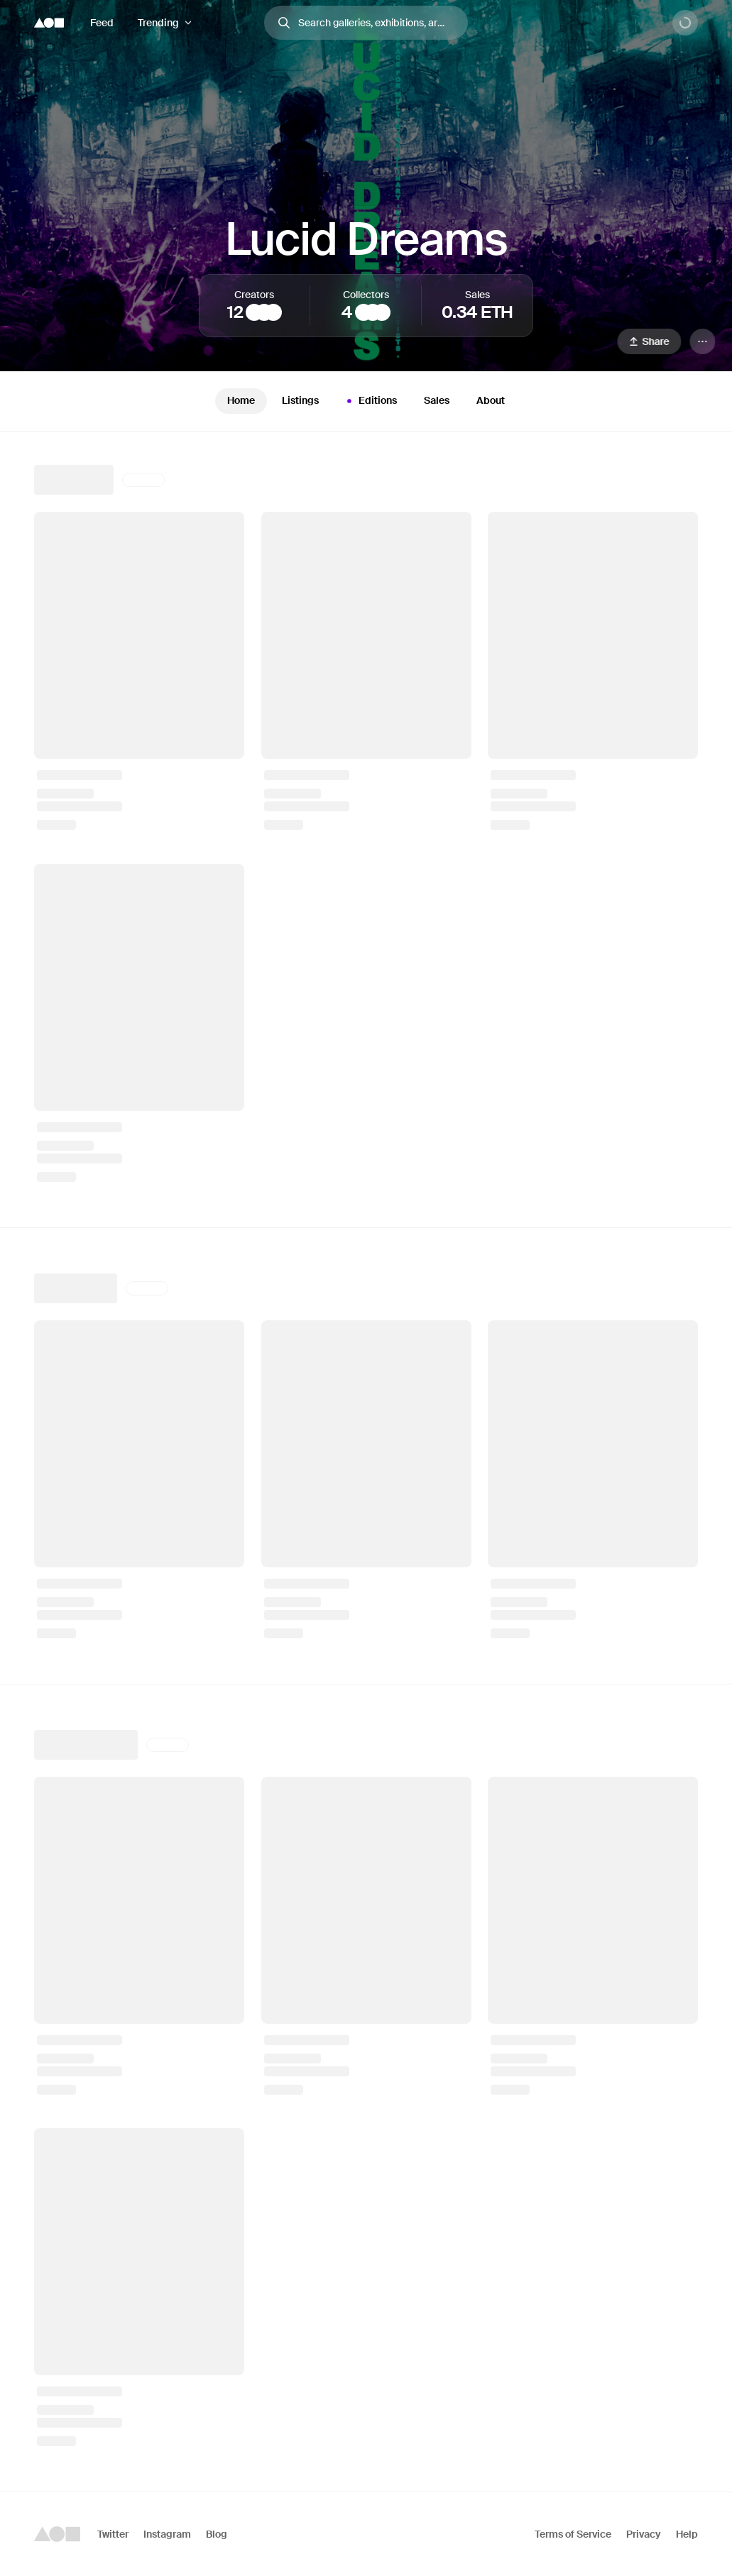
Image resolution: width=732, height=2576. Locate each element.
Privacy (643, 2534)
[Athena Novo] (254, 312)
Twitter (113, 2534)
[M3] (381, 312)
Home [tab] (241, 400)
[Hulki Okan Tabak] (264, 312)
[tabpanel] (366, 1461)
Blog (216, 2534)
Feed (102, 22)
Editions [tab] (370, 400)
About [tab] (490, 400)
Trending (158, 22)
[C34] (363, 312)
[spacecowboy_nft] (372, 312)
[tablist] (366, 401)
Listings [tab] (300, 400)
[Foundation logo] (49, 23)
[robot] (273, 312)
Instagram (167, 2534)
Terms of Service (573, 2534)
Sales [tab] (436, 400)
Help (687, 2534)
